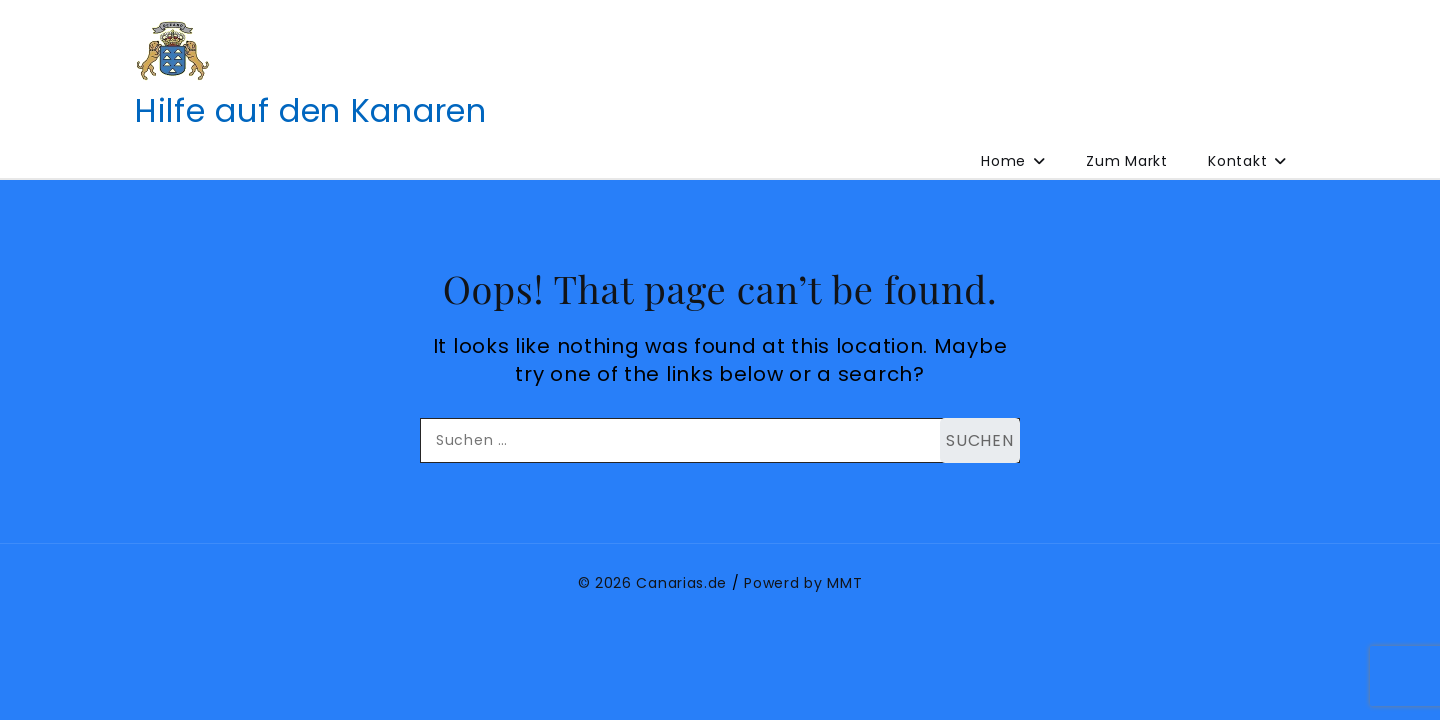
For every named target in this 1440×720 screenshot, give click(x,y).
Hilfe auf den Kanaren (311, 110)
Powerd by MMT (803, 583)
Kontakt (1237, 161)
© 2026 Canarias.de (653, 583)
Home (1003, 161)
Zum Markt (1126, 161)
